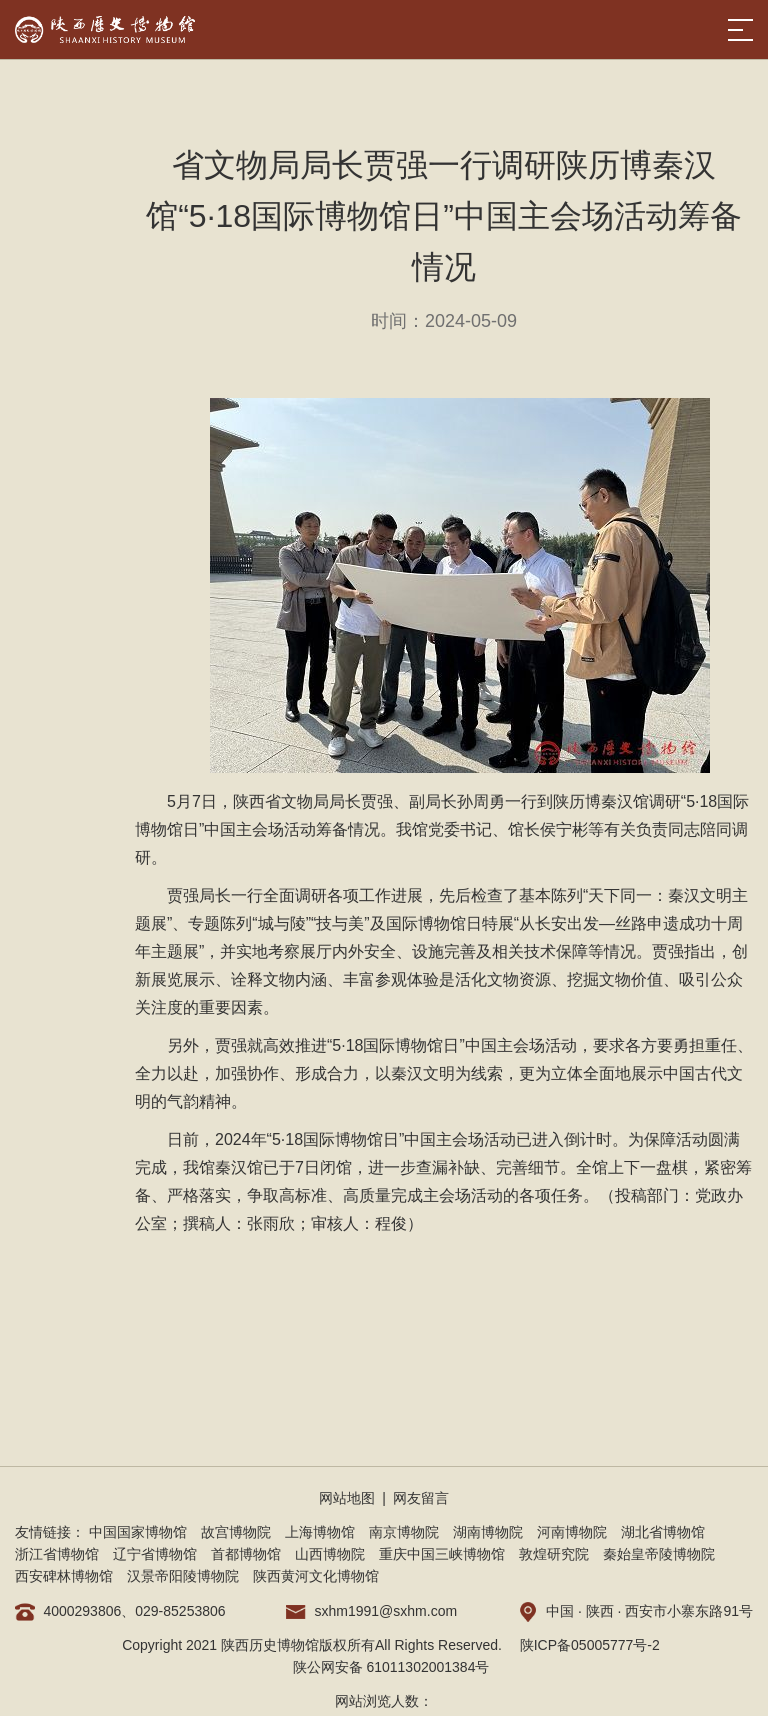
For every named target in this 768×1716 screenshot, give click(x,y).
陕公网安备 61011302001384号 (391, 1667)
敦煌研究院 (554, 1554)
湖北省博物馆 (663, 1532)
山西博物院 (330, 1554)
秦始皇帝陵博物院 (659, 1554)
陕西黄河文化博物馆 (316, 1576)
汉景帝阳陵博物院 (183, 1576)
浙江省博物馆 (57, 1554)
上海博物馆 (320, 1532)
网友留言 (421, 1498)
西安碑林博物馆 (64, 1576)
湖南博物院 (488, 1532)
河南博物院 (572, 1532)
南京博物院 (404, 1532)
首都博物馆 (246, 1554)
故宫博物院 (236, 1532)
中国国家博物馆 (138, 1532)
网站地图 (347, 1498)
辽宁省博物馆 (155, 1554)
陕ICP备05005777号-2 (590, 1645)
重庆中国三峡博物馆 (442, 1554)
